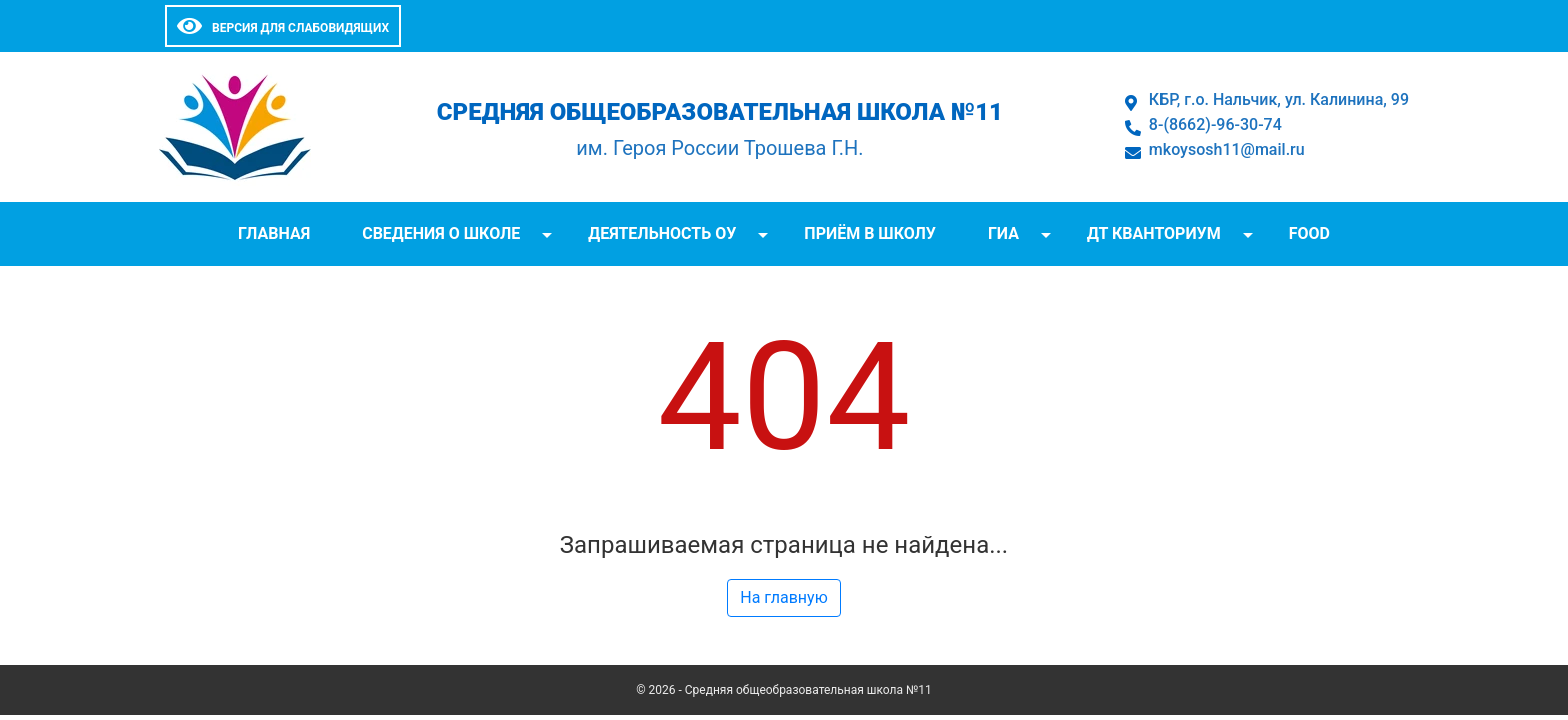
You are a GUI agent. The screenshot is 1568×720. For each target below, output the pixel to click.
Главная (274, 233)
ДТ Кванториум (1154, 233)
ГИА (1003, 233)
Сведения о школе (441, 233)
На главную (783, 597)
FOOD (1309, 233)
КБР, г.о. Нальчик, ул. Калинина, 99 (1279, 99)
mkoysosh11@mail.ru (1227, 149)
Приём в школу (870, 233)
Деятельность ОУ (662, 233)
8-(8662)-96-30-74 (1215, 124)
